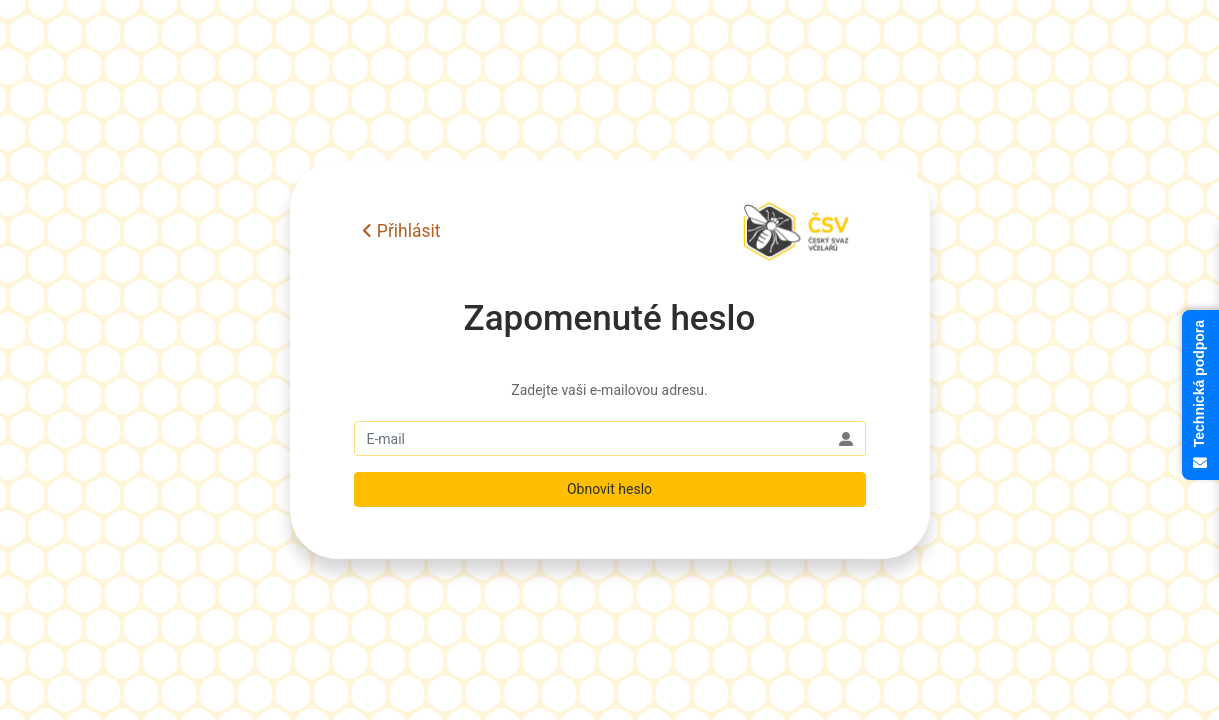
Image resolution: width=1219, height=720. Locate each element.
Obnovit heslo (609, 489)
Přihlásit (401, 231)
